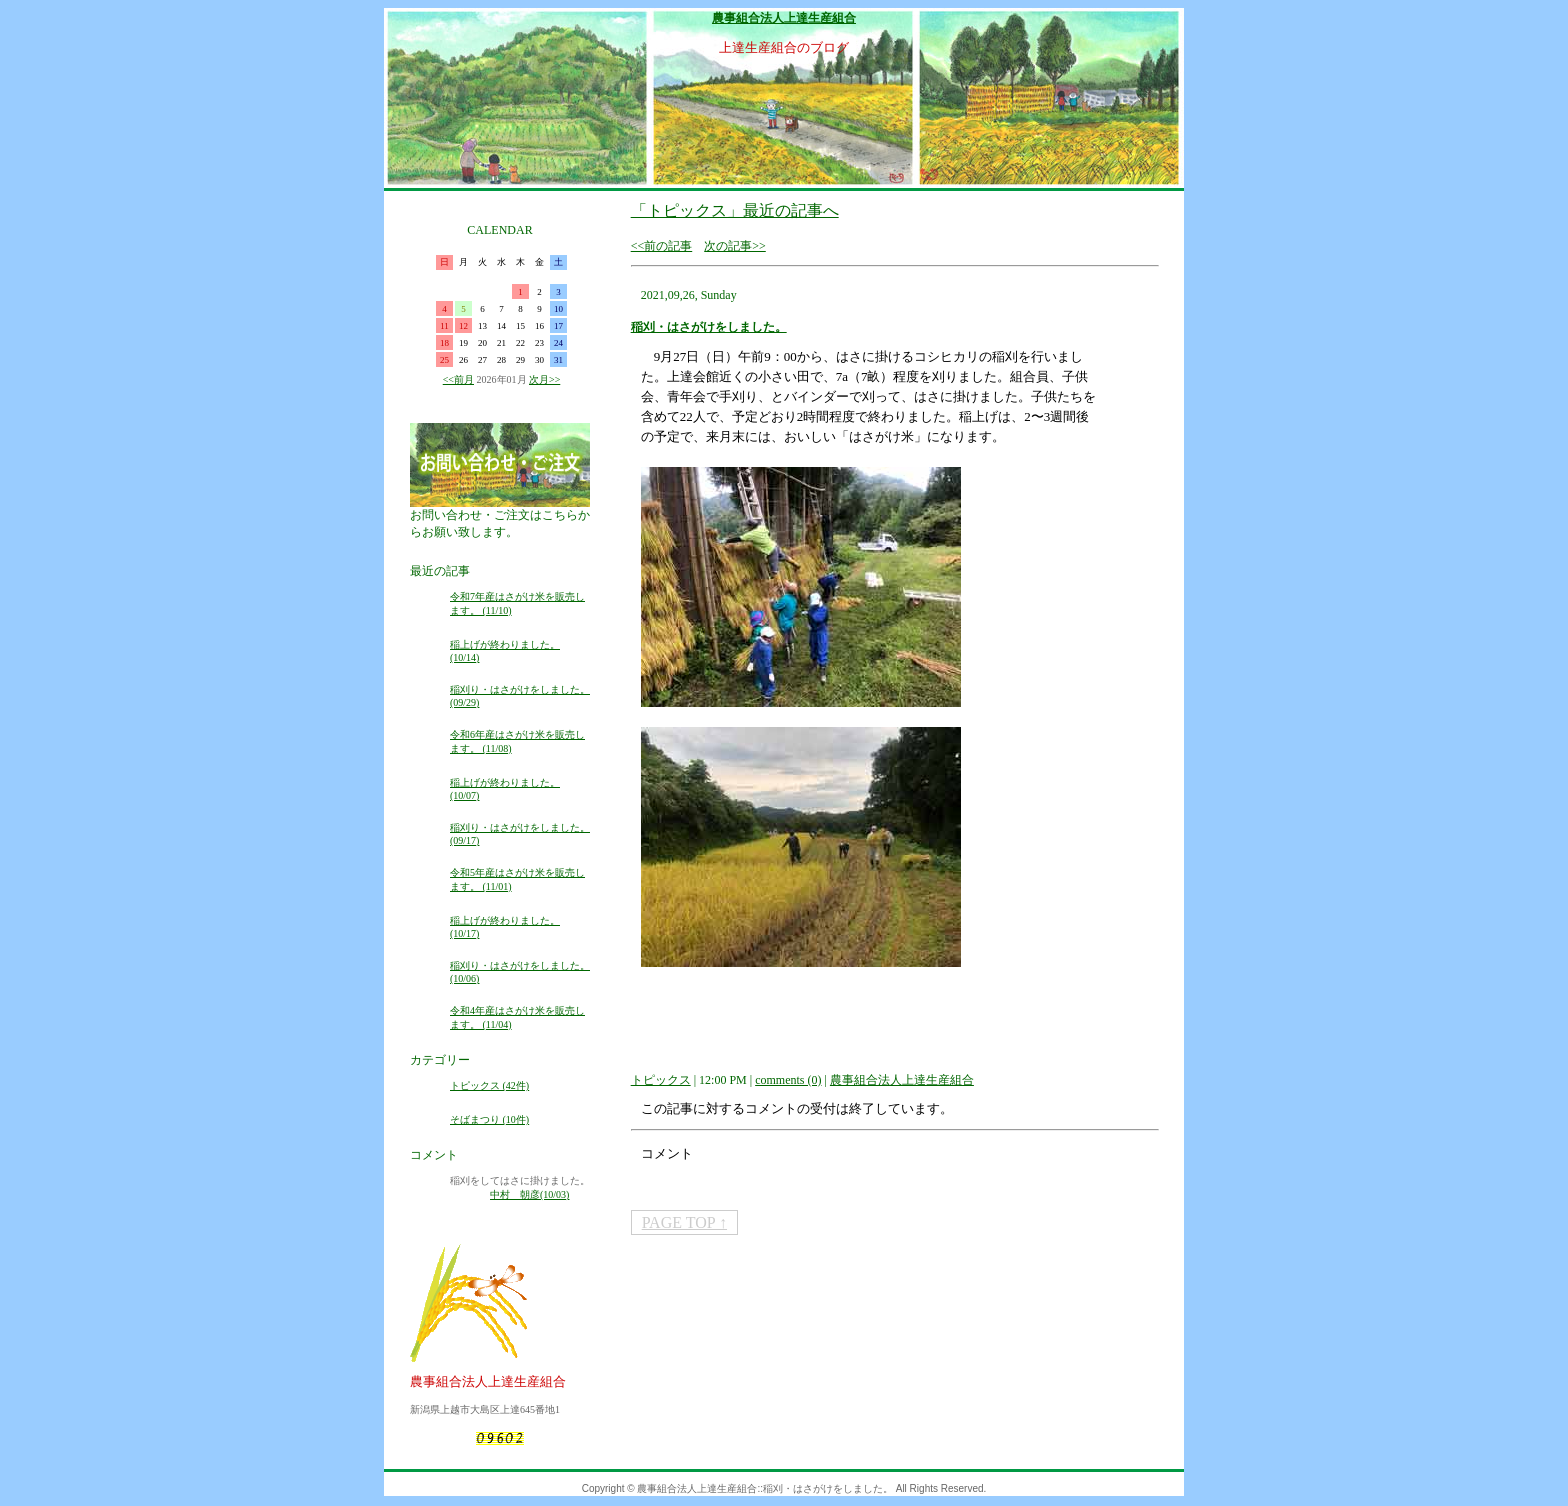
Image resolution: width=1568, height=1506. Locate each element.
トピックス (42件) (489, 1085)
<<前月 (458, 379)
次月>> (544, 379)
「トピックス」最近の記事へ (735, 210)
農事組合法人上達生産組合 (784, 18)
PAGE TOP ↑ (684, 1222)
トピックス (661, 1080)
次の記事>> (735, 246)
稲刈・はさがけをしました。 (709, 327)
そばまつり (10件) (489, 1119)
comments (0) (788, 1080)
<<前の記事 (662, 246)
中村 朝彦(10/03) (529, 1194)
